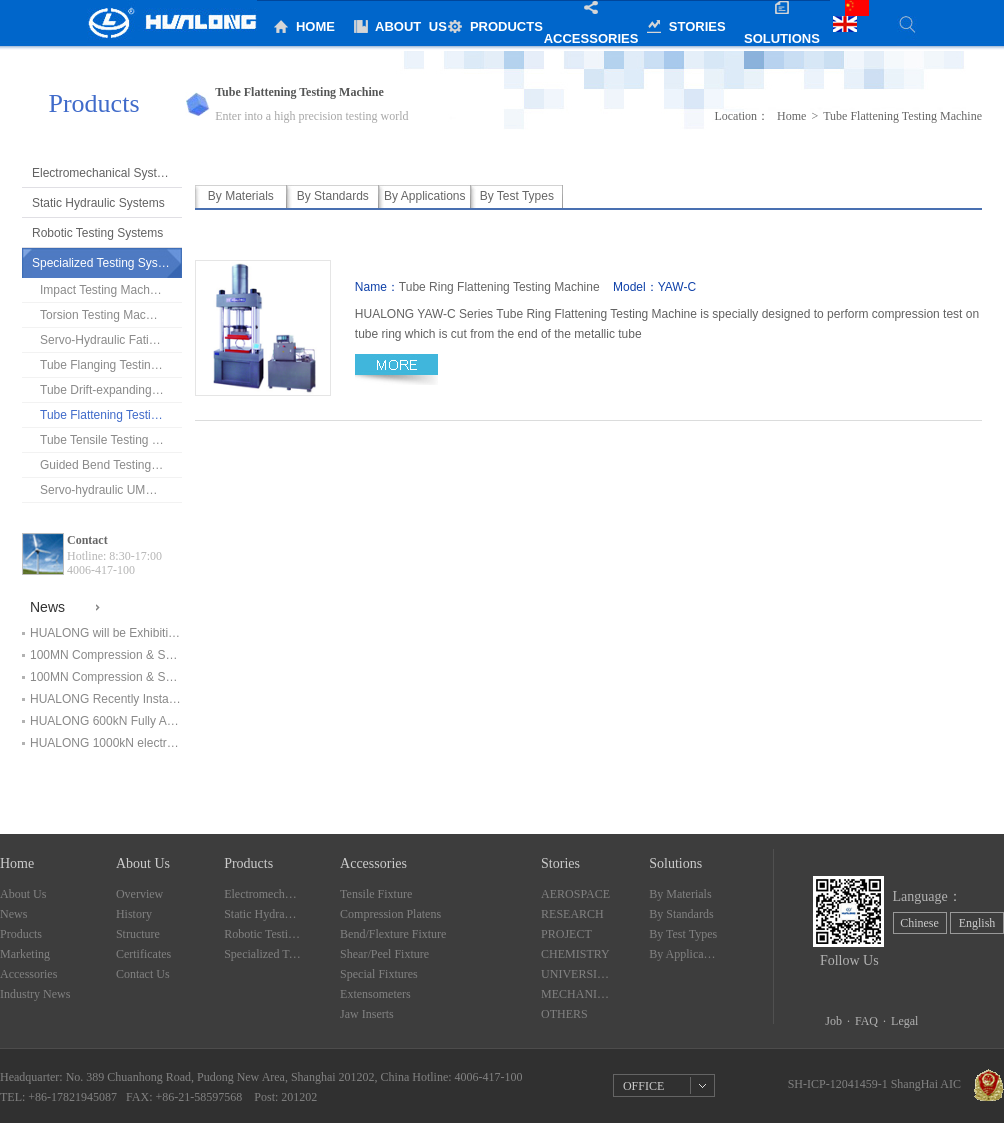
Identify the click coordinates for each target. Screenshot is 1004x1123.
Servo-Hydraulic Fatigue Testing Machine (111, 340)
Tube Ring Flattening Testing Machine (499, 287)
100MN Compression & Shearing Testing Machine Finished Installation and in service (106, 655)
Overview (139, 894)
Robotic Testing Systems (97, 233)
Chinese (919, 923)
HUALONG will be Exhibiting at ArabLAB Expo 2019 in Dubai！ (106, 633)
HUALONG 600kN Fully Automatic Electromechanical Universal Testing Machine (106, 721)
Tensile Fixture (376, 894)
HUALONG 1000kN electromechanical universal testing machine (106, 743)
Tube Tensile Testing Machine (111, 440)
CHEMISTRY (575, 954)
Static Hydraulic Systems (98, 203)
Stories (560, 863)
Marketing (25, 954)
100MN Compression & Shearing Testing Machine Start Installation (106, 677)
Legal (904, 1021)
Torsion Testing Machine (104, 315)
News (13, 914)
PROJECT (566, 934)
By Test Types (683, 934)
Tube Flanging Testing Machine (111, 365)
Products (21, 934)
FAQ (866, 1021)
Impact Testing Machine (103, 290)
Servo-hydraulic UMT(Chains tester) (111, 490)
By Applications (684, 954)
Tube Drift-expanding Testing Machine (111, 390)
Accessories (28, 974)
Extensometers (375, 994)
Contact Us (143, 974)
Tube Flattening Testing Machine (111, 415)
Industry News (35, 994)
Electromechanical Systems (105, 173)
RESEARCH (572, 914)
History (134, 914)
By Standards (681, 914)
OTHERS (564, 1014)
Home (791, 116)
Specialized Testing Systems (107, 263)
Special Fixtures (379, 974)
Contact (87, 540)
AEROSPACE (575, 894)
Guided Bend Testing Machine (111, 465)
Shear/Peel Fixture (384, 954)
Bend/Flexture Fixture (393, 934)
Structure (138, 934)
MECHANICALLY (576, 994)
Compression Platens (390, 914)
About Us (23, 894)
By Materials (680, 894)
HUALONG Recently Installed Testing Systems (106, 699)
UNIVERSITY (576, 974)
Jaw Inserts (367, 1014)
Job (833, 1021)
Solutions (675, 863)
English (977, 923)
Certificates (143, 954)
